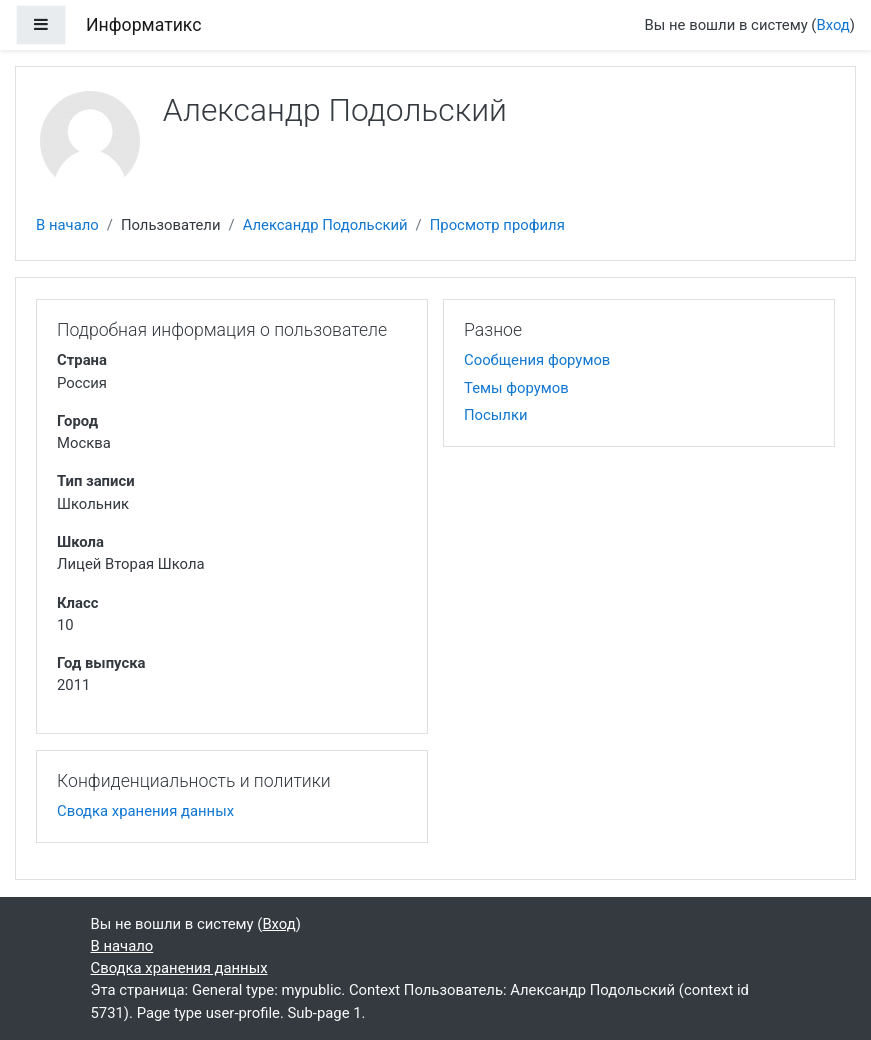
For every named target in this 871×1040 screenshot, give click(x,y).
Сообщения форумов (537, 360)
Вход (832, 25)
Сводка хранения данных (145, 811)
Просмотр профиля (497, 225)
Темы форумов (516, 388)
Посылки (496, 415)
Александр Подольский (325, 225)
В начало (67, 225)
